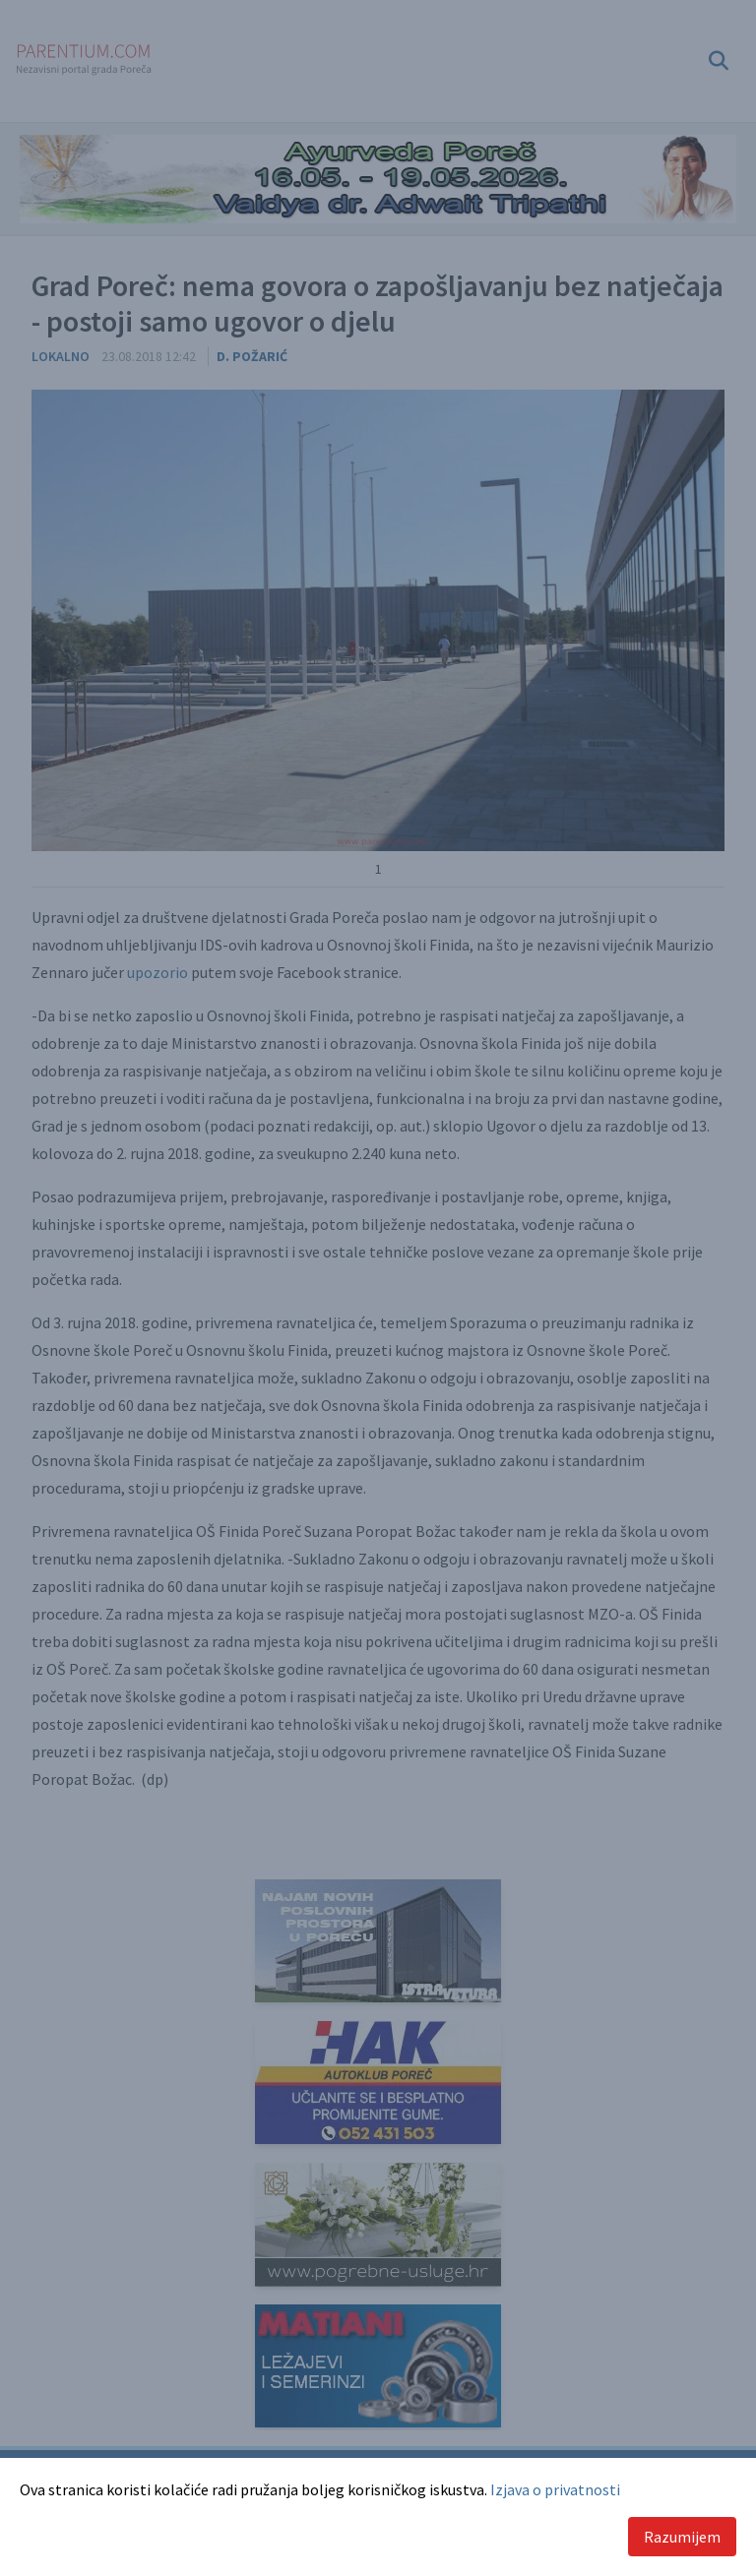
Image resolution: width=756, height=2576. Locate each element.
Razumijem (682, 2536)
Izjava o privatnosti (555, 2489)
